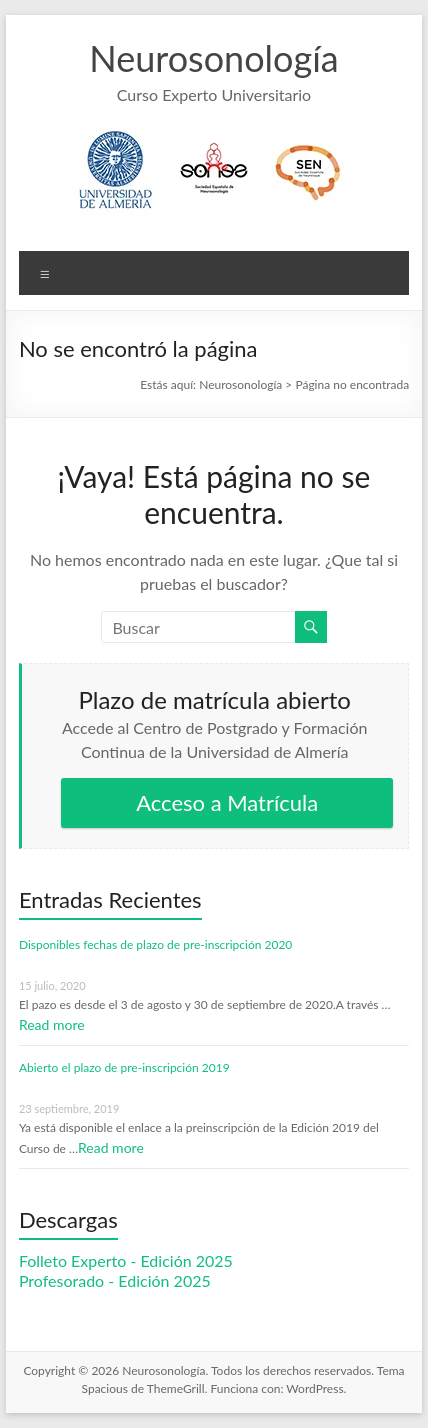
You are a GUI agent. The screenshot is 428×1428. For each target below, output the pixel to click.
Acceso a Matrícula (227, 802)
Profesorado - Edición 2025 (115, 1280)
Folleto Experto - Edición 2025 (126, 1260)
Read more (52, 1024)
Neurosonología (213, 58)
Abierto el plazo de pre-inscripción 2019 (124, 1067)
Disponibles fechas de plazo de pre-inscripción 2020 (155, 944)
